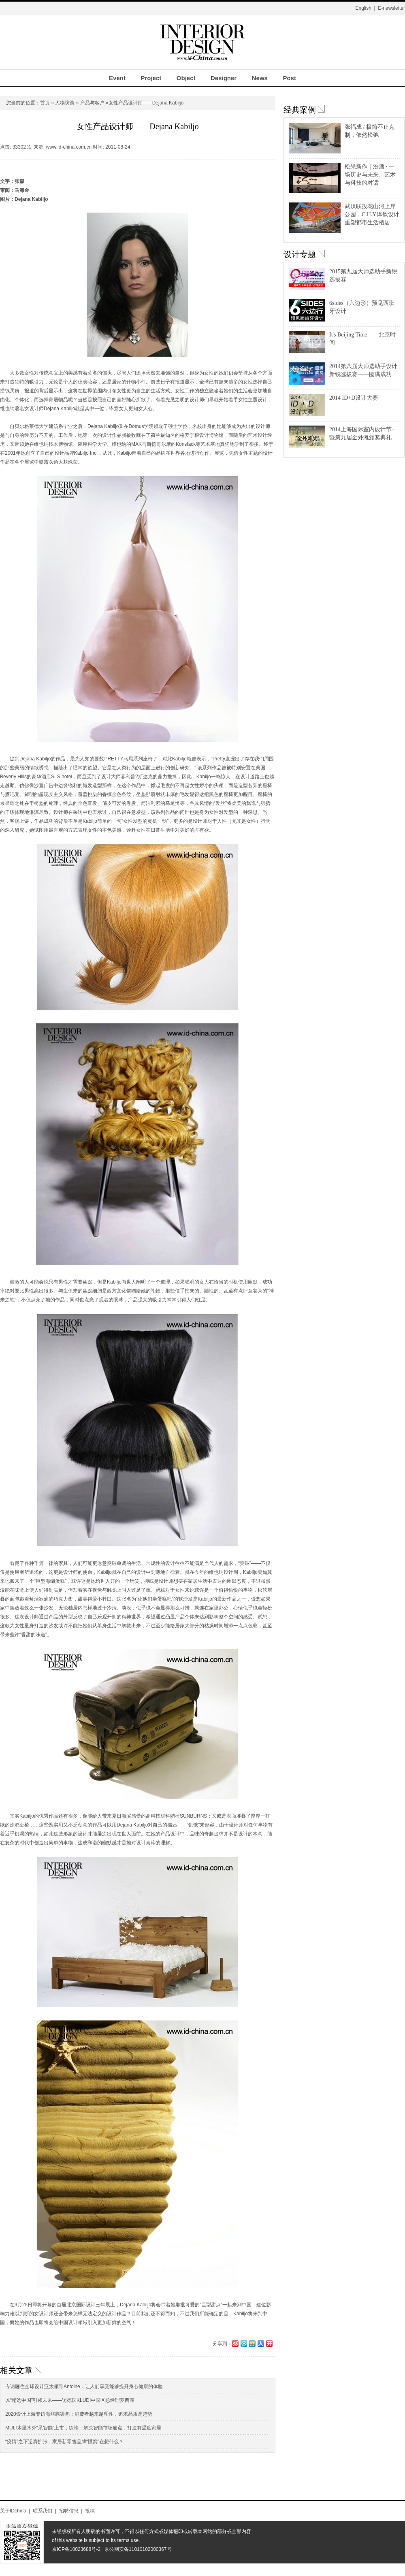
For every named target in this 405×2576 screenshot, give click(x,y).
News (260, 78)
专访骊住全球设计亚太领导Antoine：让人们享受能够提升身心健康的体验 (84, 2386)
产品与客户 (92, 103)
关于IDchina (13, 2511)
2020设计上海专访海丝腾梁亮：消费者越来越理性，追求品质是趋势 (78, 2414)
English (363, 8)
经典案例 (300, 109)
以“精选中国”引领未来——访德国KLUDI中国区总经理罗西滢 (69, 2400)
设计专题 (300, 254)
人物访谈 (65, 103)
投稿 (90, 2511)
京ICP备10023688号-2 (76, 2549)
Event (117, 78)
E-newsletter (391, 8)
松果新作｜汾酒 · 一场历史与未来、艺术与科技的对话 (370, 175)
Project (151, 78)
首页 (45, 103)
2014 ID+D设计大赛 (353, 398)
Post (289, 78)
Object (186, 78)
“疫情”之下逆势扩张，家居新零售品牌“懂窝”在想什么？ (64, 2441)
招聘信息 (69, 2511)
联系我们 (42, 2511)
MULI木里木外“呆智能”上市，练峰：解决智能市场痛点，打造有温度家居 (83, 2428)
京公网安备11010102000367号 (137, 2549)
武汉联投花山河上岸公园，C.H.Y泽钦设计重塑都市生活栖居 (372, 214)
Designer (224, 78)
